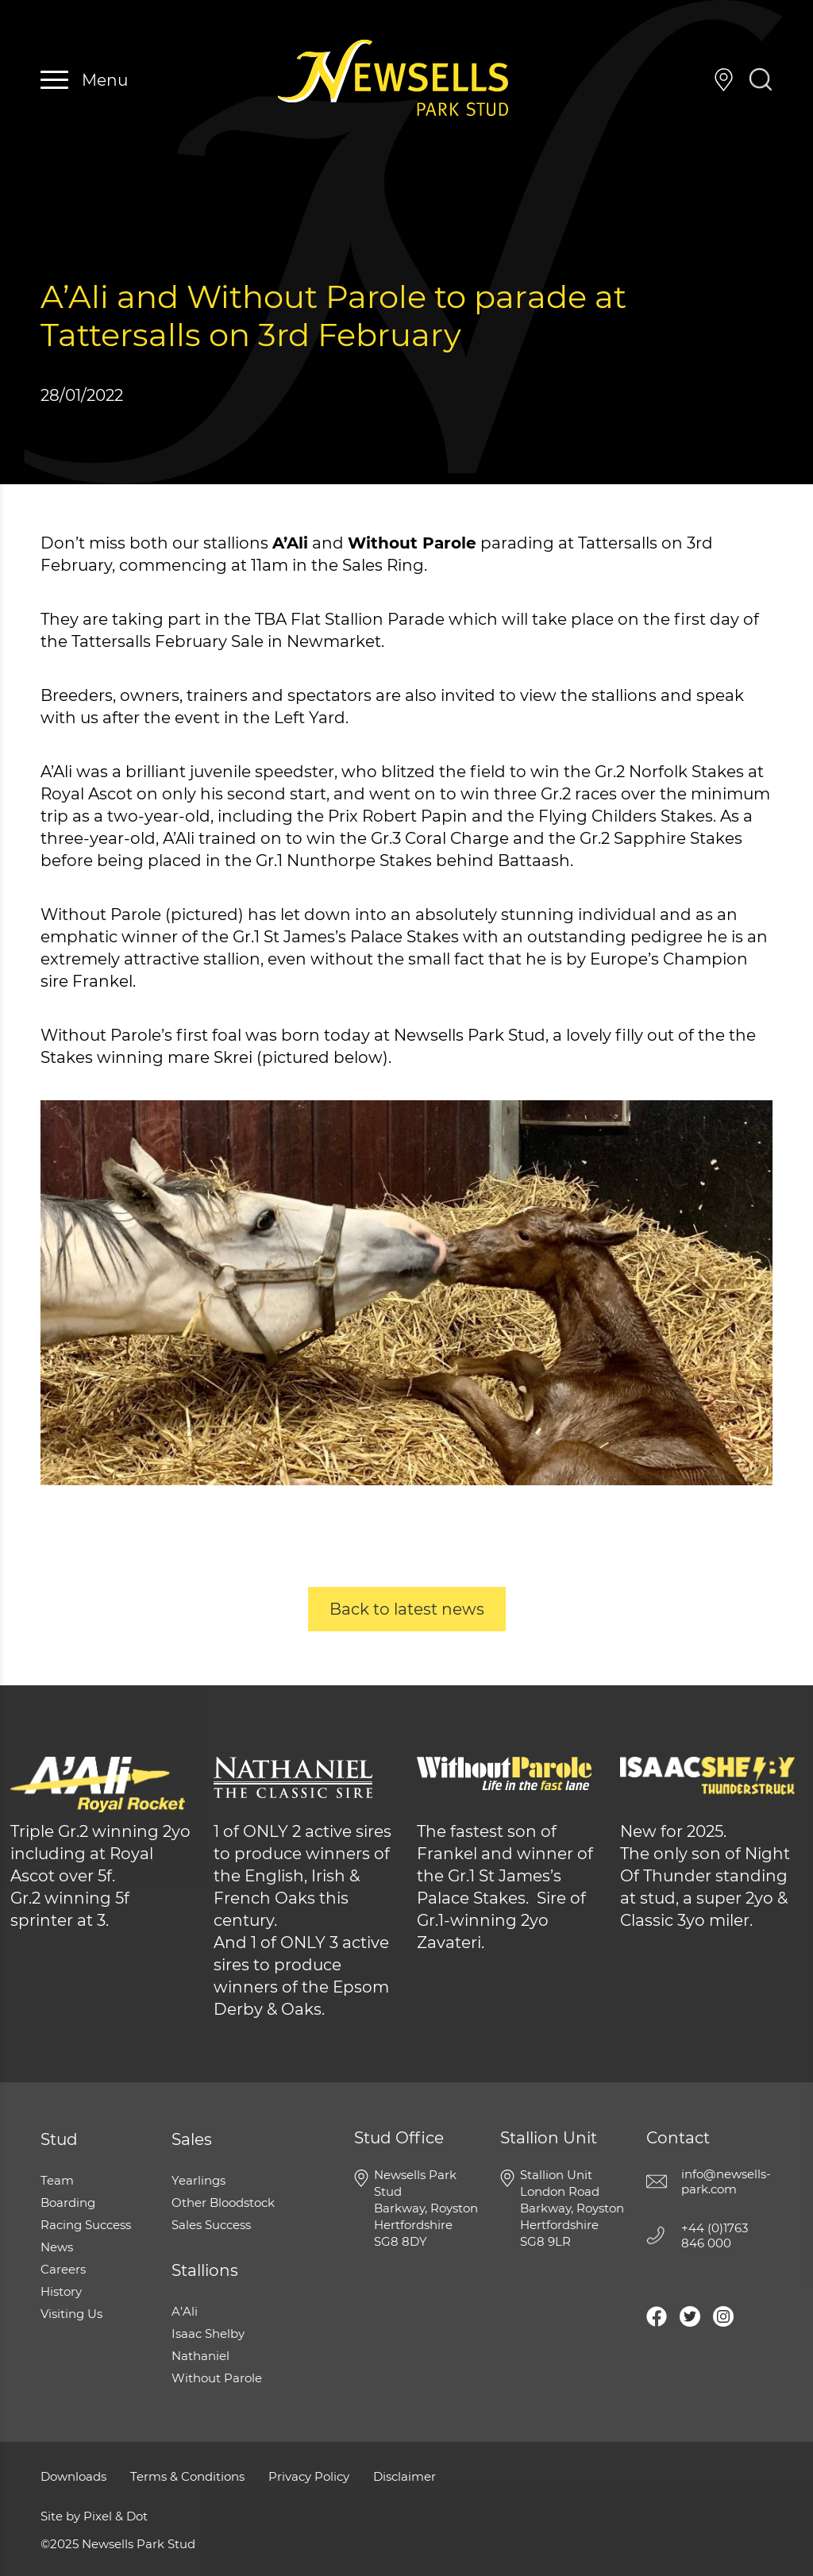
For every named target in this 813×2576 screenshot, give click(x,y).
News (56, 2246)
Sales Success (211, 2224)
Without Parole (216, 2377)
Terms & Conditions (187, 2476)
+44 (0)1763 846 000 (689, 79)
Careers (63, 2269)
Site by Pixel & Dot (94, 2516)
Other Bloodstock (223, 2202)
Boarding (67, 2202)
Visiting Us (724, 79)
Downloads (73, 2476)
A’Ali (184, 2311)
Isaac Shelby (208, 2333)
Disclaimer (404, 2476)
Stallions (204, 2270)
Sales (191, 2139)
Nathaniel (200, 2355)
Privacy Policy (308, 2476)
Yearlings (198, 2180)
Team (57, 2180)
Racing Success (85, 2224)
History (61, 2291)
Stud (59, 2139)
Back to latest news (406, 1609)
